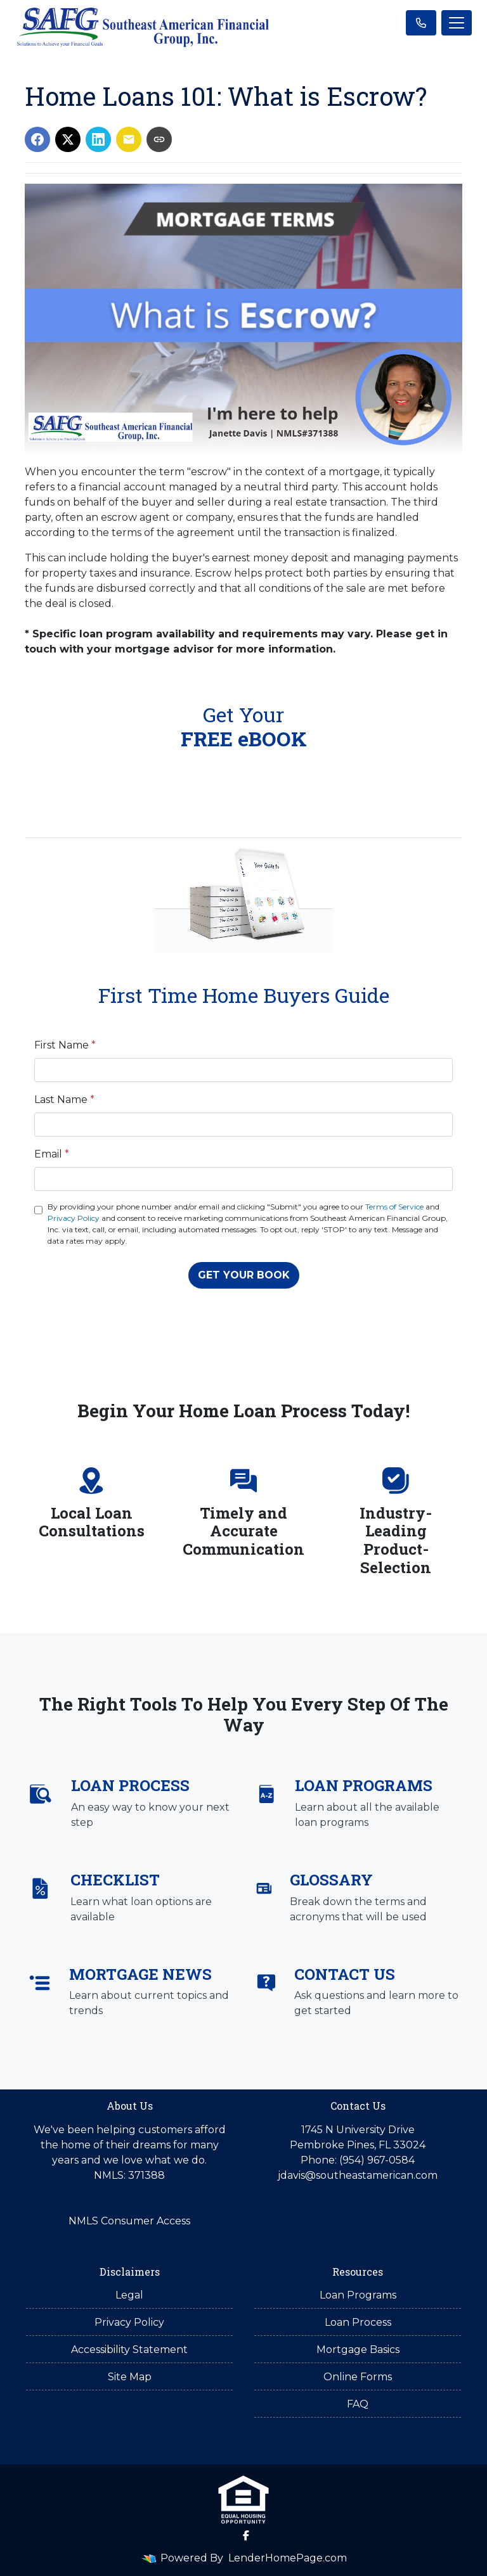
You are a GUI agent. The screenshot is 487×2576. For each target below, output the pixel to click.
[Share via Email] (128, 139)
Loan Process (358, 2322)
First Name (65, 1045)
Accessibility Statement (129, 2349)
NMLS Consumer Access (129, 2221)
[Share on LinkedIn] (98, 139)
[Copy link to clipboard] (159, 139)
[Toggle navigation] (456, 22)
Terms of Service (394, 1206)
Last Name (64, 1100)
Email (51, 1154)
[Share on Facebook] (37, 139)
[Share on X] (68, 139)
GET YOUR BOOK (244, 1275)
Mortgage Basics (357, 2349)
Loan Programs (358, 2295)
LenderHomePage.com (287, 2558)
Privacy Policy (74, 1218)
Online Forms (357, 2377)
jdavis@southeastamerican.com (358, 2175)
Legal (129, 2295)
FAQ (357, 2404)
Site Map (130, 2377)
